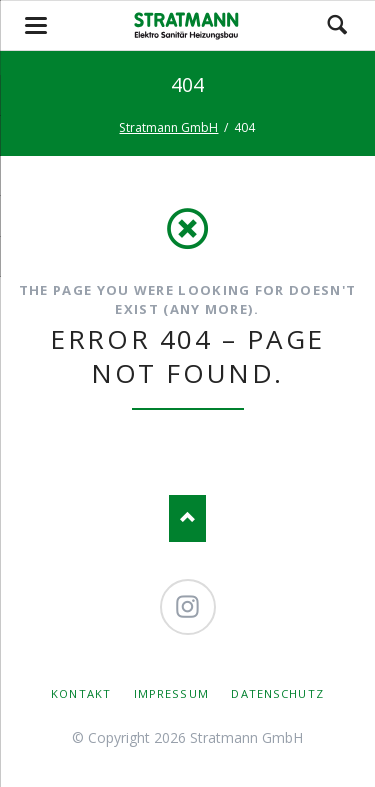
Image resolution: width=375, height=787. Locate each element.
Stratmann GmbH (168, 127)
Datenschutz (277, 693)
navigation (36, 25)
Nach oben (187, 518)
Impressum (171, 693)
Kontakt (81, 693)
